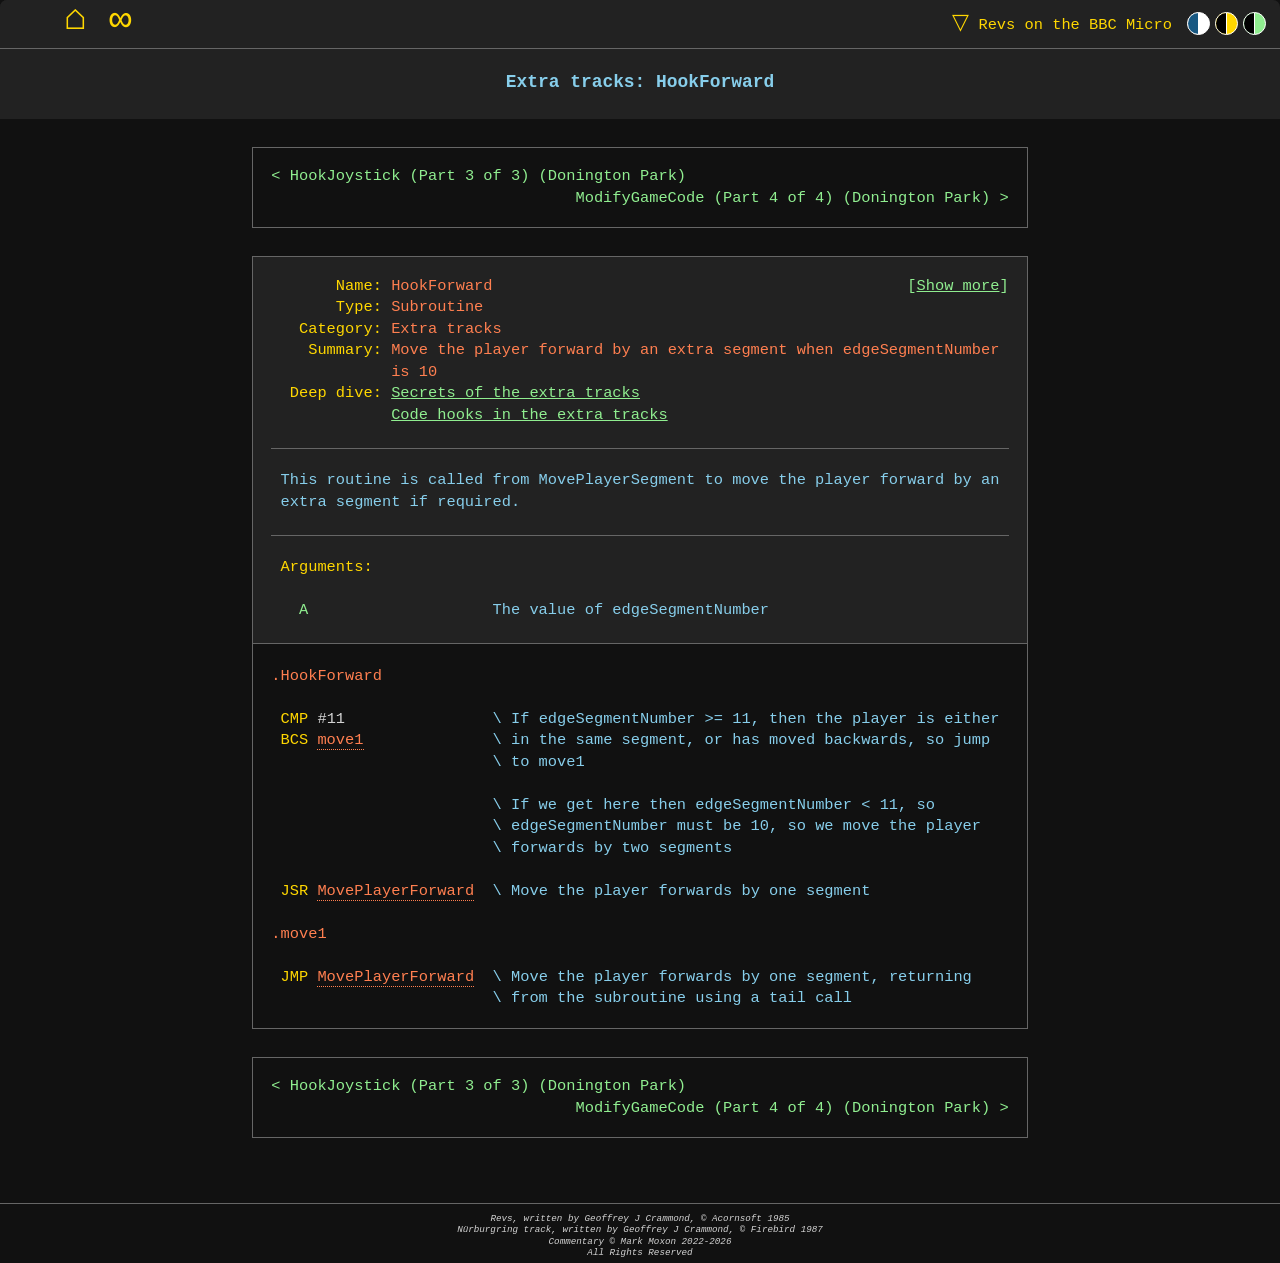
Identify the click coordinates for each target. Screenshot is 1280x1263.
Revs (1057, 23)
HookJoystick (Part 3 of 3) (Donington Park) (488, 176)
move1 (340, 740)
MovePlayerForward (395, 891)
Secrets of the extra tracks (515, 393)
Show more (958, 286)
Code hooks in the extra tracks (529, 415)
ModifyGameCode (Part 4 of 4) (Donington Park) (782, 198)
